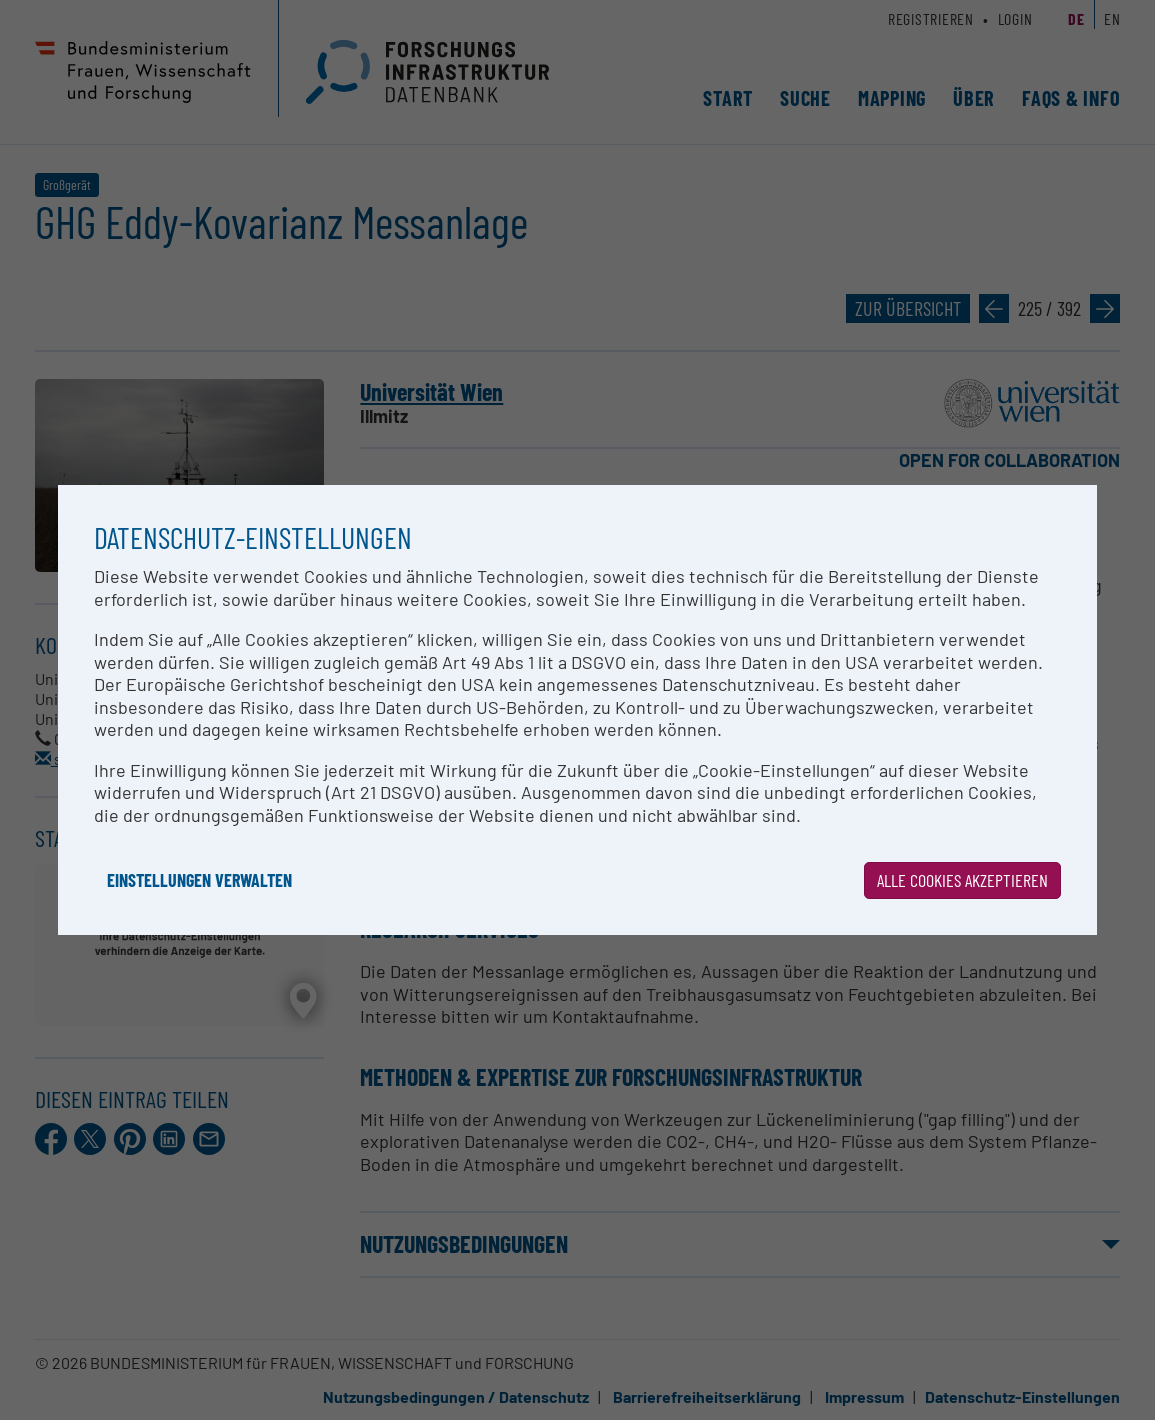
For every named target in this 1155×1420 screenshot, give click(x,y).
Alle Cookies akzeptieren (962, 880)
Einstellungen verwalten (199, 880)
